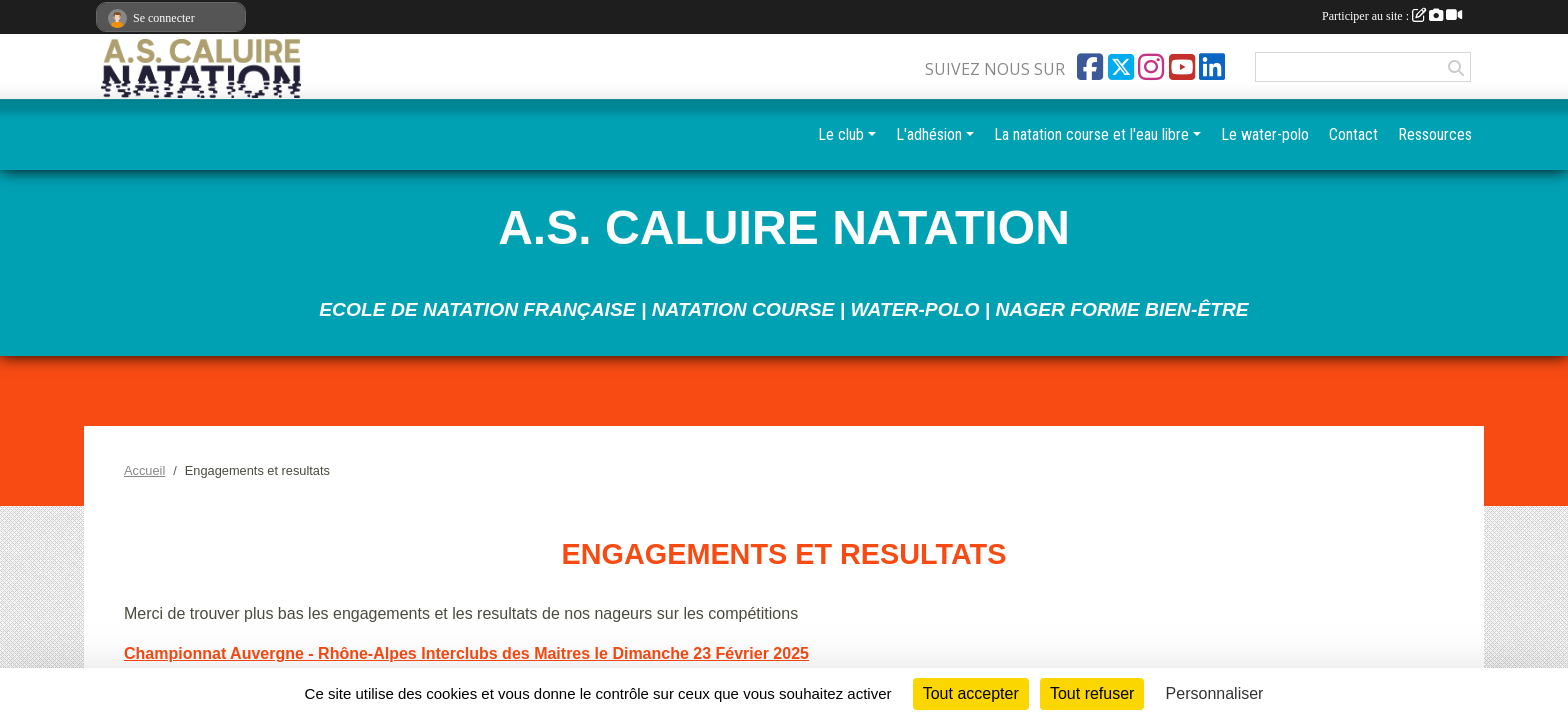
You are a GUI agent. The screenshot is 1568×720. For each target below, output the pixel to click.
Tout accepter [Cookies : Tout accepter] (971, 693)
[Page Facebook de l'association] (1090, 67)
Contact (1353, 134)
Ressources (1435, 134)
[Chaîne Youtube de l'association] (1182, 67)
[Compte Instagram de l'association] (1151, 67)
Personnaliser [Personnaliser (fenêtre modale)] (1215, 693)
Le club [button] (841, 134)
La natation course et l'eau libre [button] (1091, 134)
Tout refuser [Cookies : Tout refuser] (1092, 693)
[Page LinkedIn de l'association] (1212, 67)
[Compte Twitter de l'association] (1121, 67)
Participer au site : (1392, 16)
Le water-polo (1265, 134)
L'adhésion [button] (929, 134)
